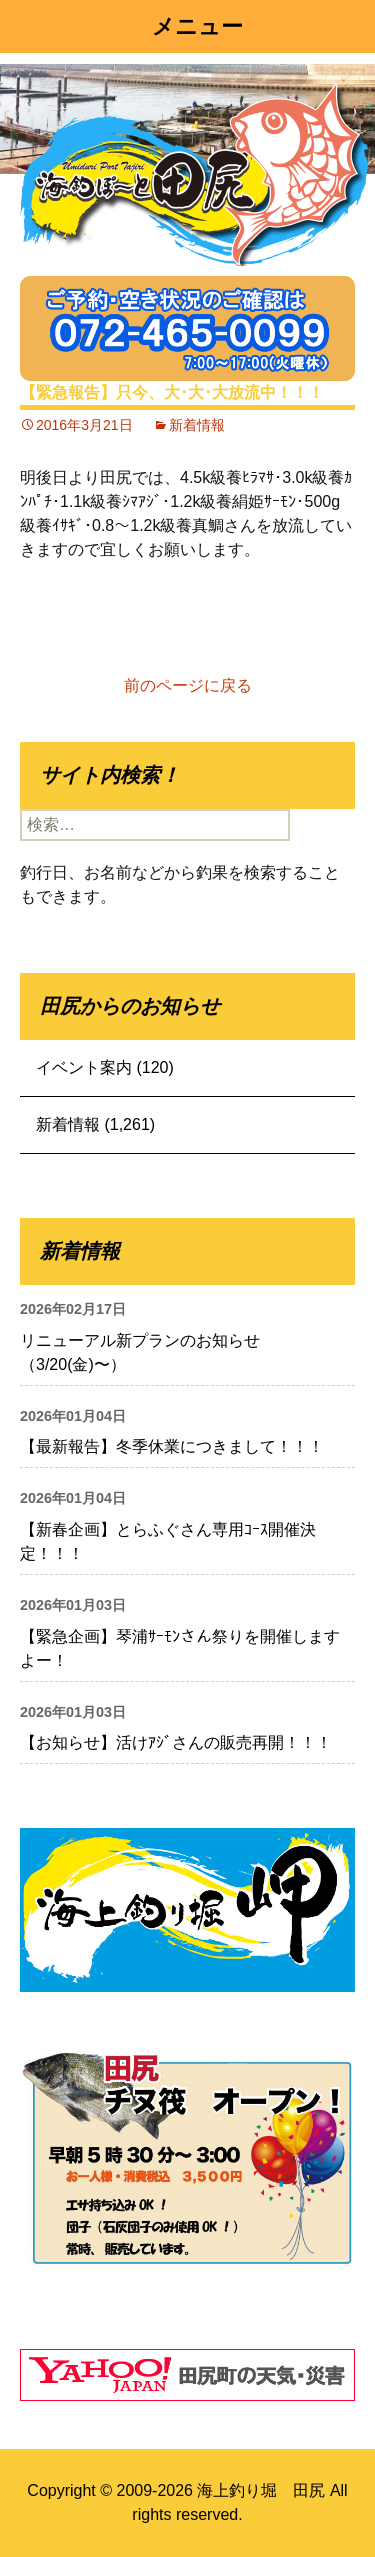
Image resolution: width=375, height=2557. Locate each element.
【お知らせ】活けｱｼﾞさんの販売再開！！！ (176, 1742)
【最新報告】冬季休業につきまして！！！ (172, 1446)
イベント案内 (84, 1067)
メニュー (197, 26)
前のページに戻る (188, 685)
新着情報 (197, 425)
